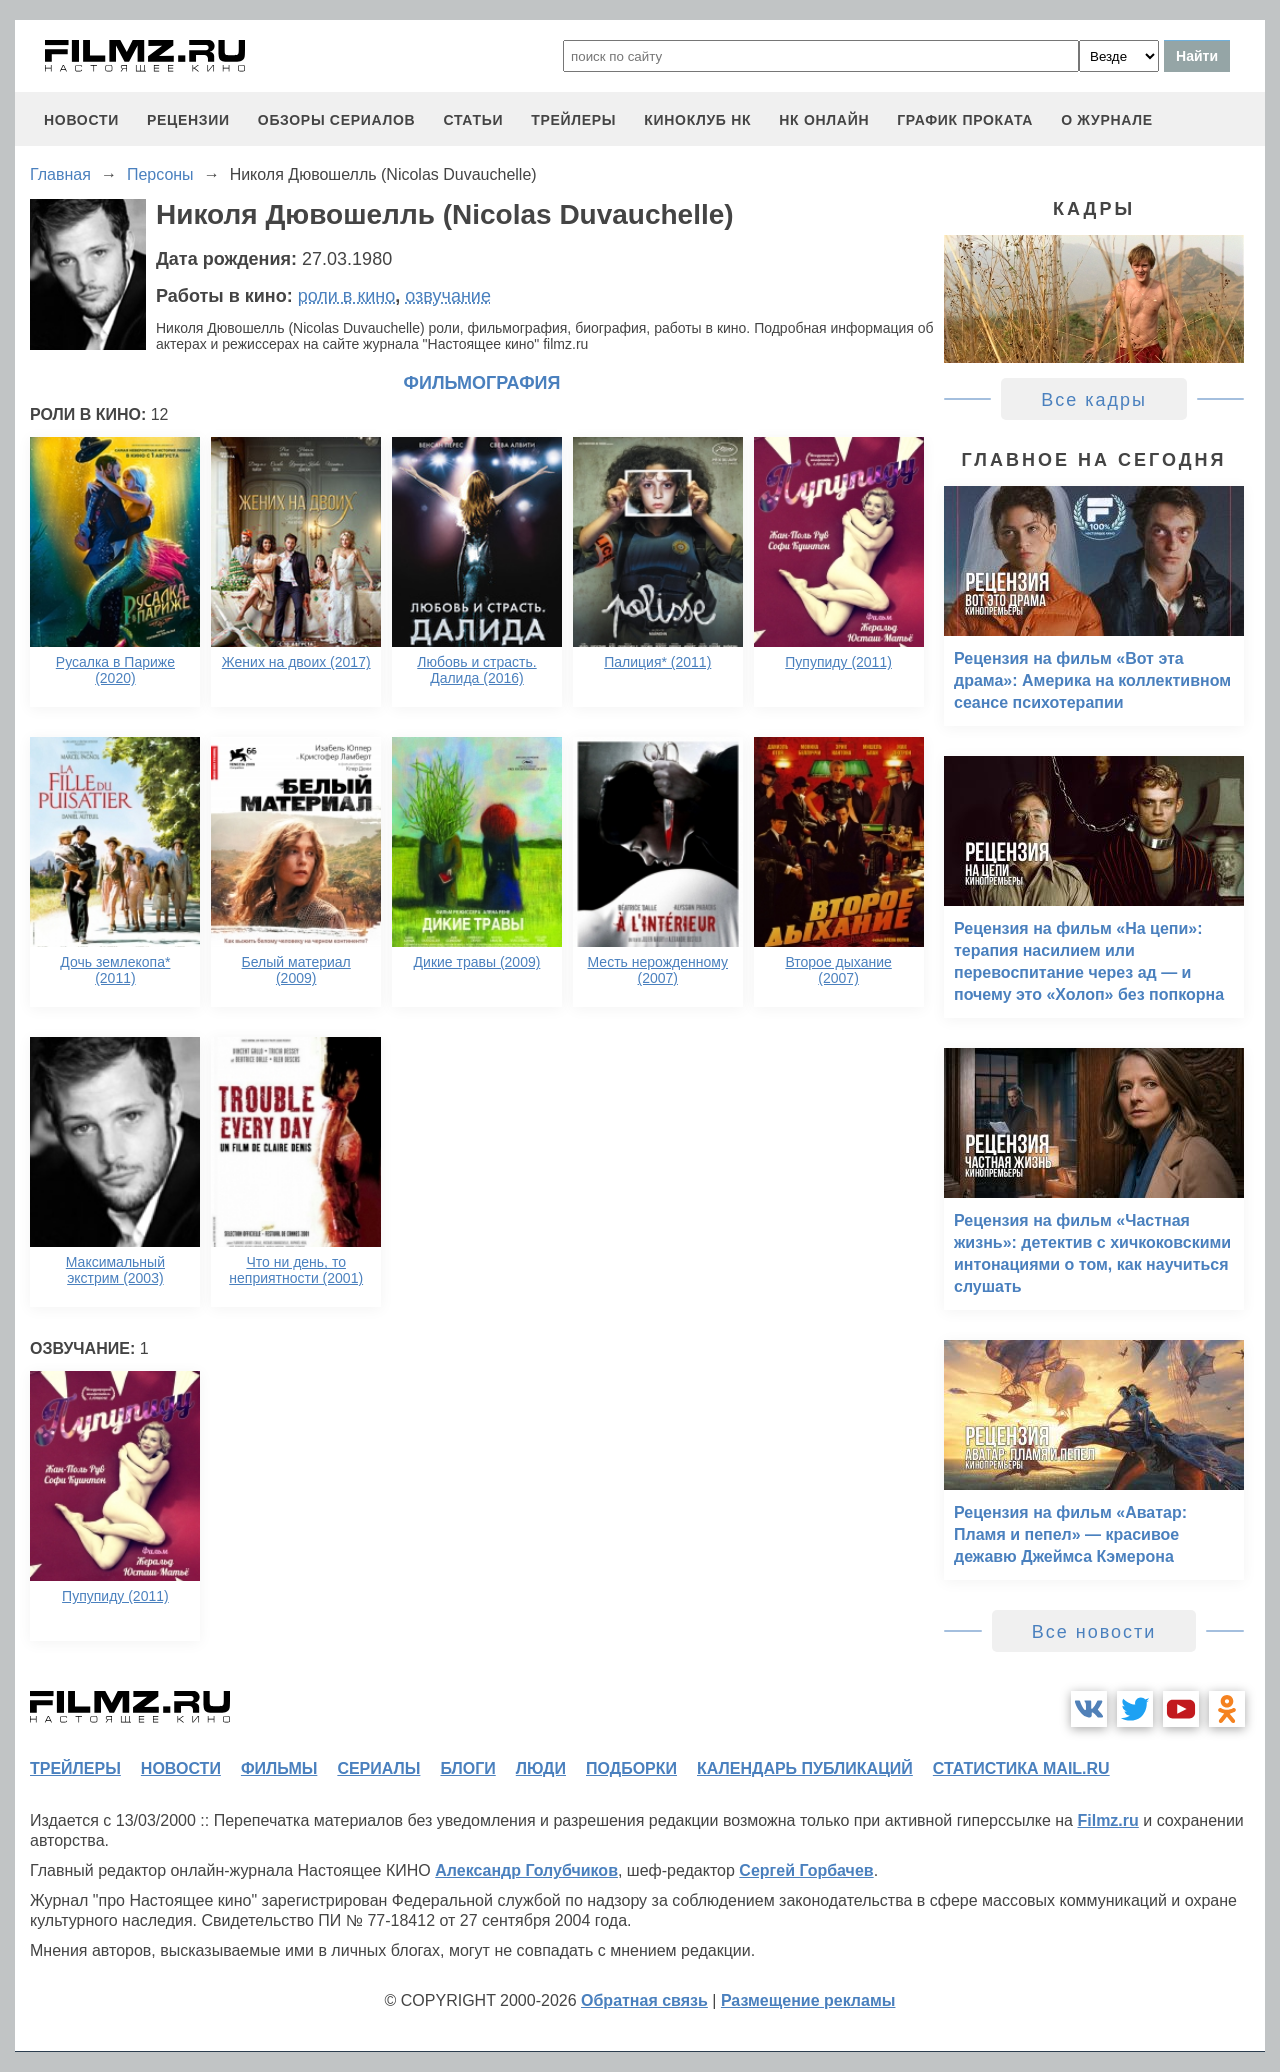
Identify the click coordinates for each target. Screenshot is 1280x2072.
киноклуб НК (697, 120)
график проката (965, 120)
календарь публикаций (805, 1768)
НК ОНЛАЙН (824, 120)
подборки (631, 1768)
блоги (467, 1768)
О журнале (1107, 120)
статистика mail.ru (1021, 1768)
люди (541, 1768)
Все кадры (1094, 400)
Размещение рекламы (808, 2000)
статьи (473, 120)
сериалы (378, 1768)
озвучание (448, 296)
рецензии (188, 120)
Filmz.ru (1107, 1820)
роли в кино (347, 296)
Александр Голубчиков (526, 1870)
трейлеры (573, 120)
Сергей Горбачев (806, 1870)
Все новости (1094, 1632)
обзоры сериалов (337, 120)
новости (81, 120)
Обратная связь (644, 2000)
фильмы (279, 1768)
